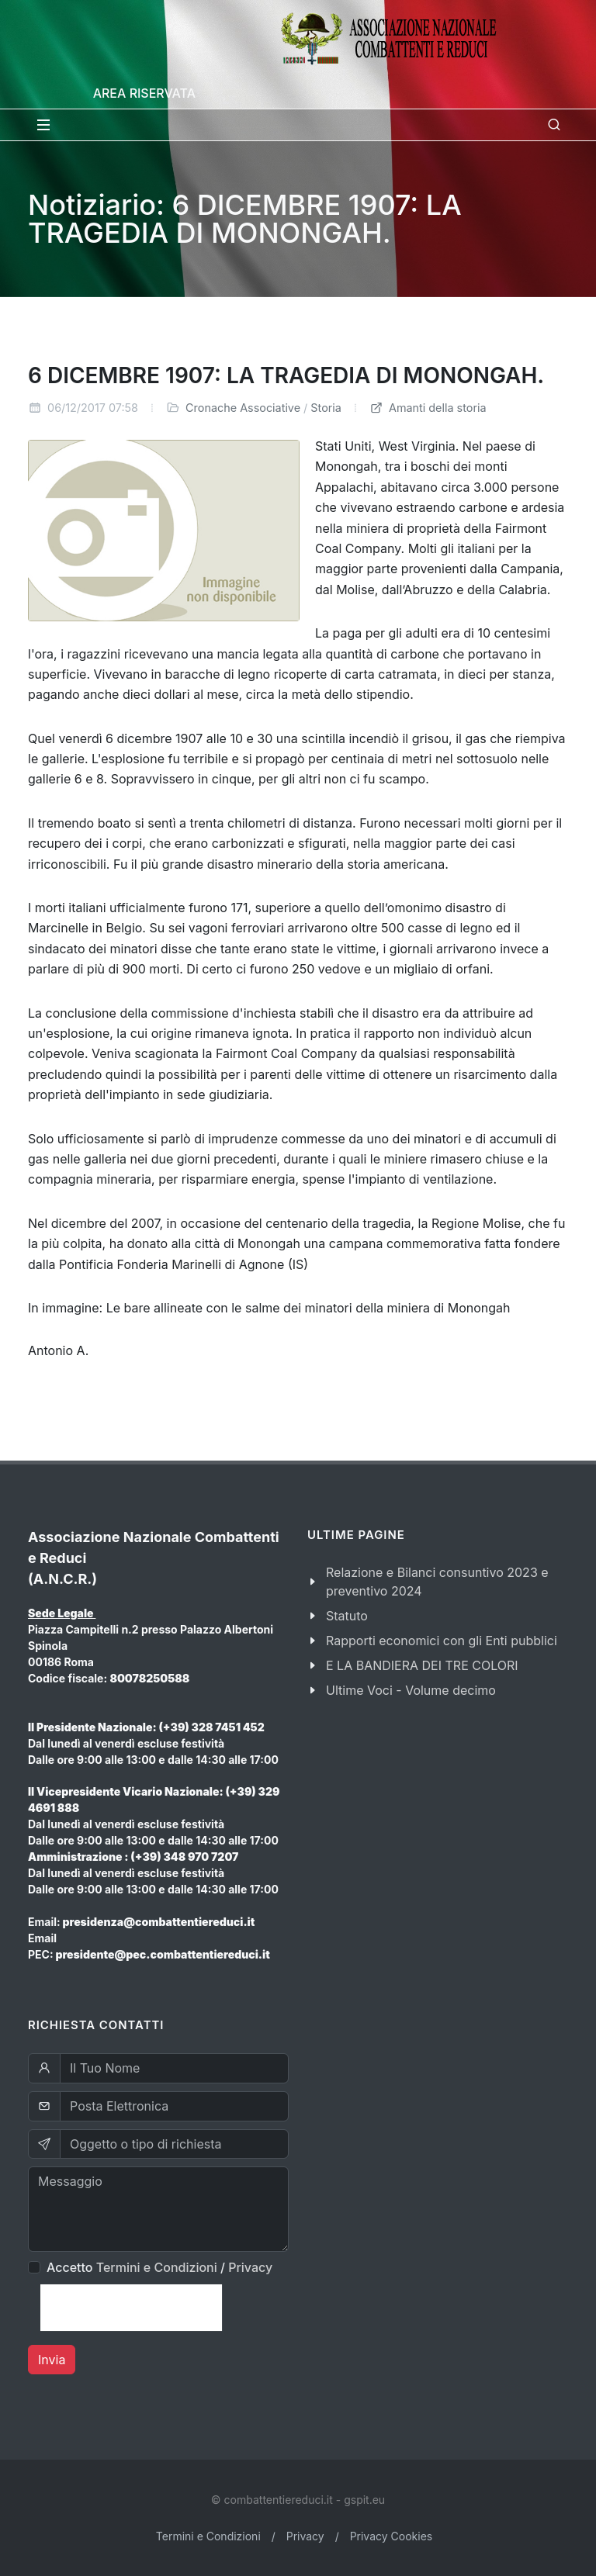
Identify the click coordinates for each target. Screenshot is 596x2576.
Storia (325, 407)
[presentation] (131, 2307)
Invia (51, 2359)
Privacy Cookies (391, 2536)
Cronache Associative (242, 407)
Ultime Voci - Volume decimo (411, 1690)
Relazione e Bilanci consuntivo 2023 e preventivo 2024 (437, 1582)
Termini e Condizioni (156, 2267)
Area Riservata (144, 93)
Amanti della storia (428, 407)
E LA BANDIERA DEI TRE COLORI (422, 1665)
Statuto (347, 1615)
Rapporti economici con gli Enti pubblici (441, 1640)
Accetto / (159, 2267)
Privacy (250, 2267)
